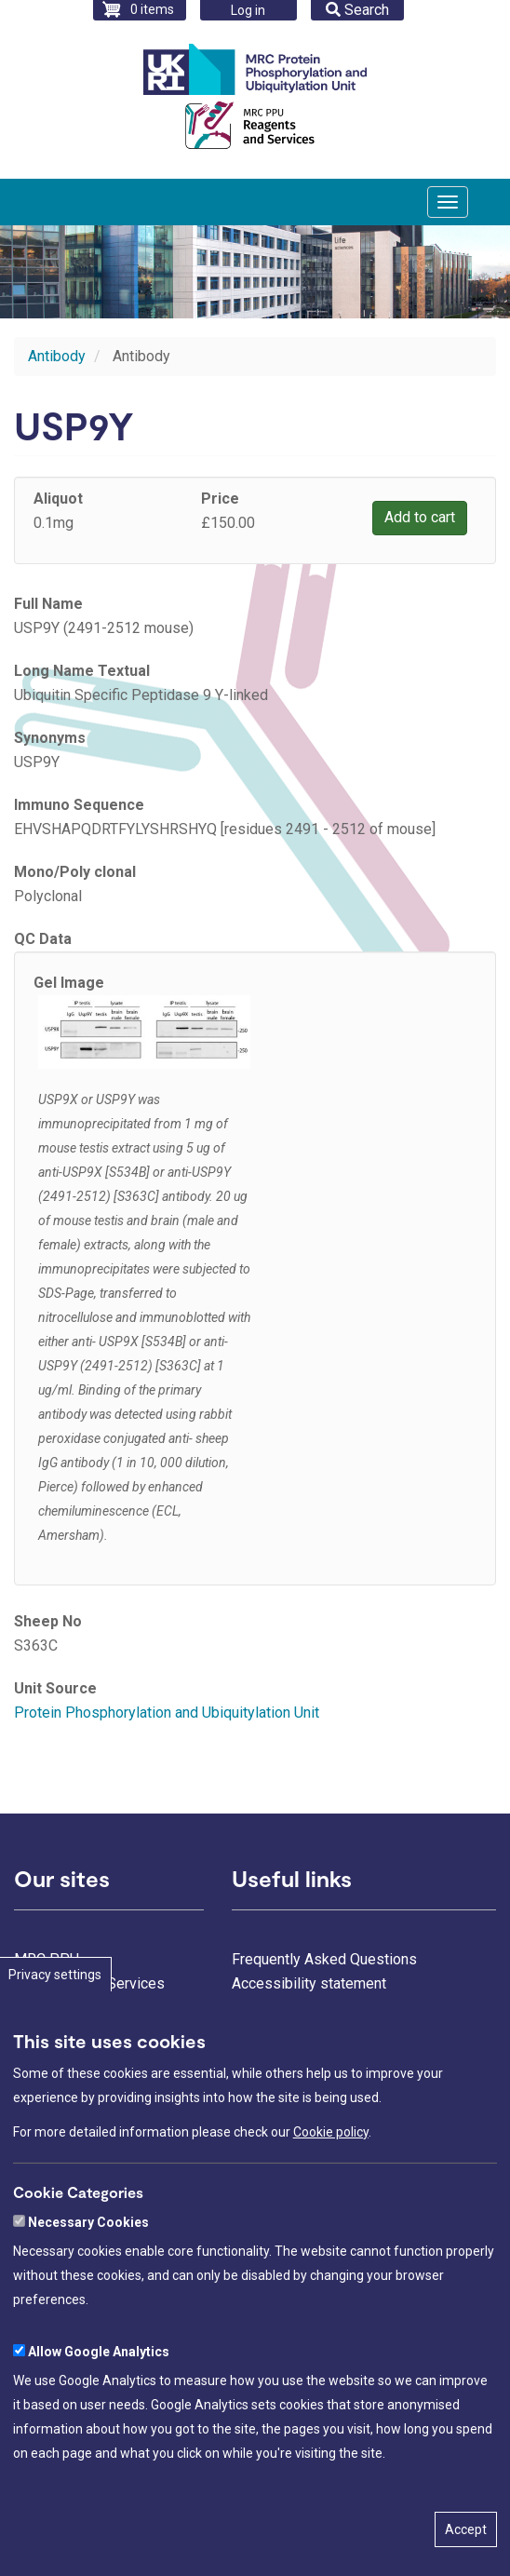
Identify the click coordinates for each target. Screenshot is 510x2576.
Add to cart (419, 517)
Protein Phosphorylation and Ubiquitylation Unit (166, 1712)
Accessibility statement (309, 1983)
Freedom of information (308, 2032)
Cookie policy (331, 2178)
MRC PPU (46, 1959)
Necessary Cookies (88, 2268)
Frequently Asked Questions (324, 1959)
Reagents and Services (89, 1983)
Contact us (266, 2007)
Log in (248, 10)
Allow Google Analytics (98, 2398)
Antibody (57, 356)
